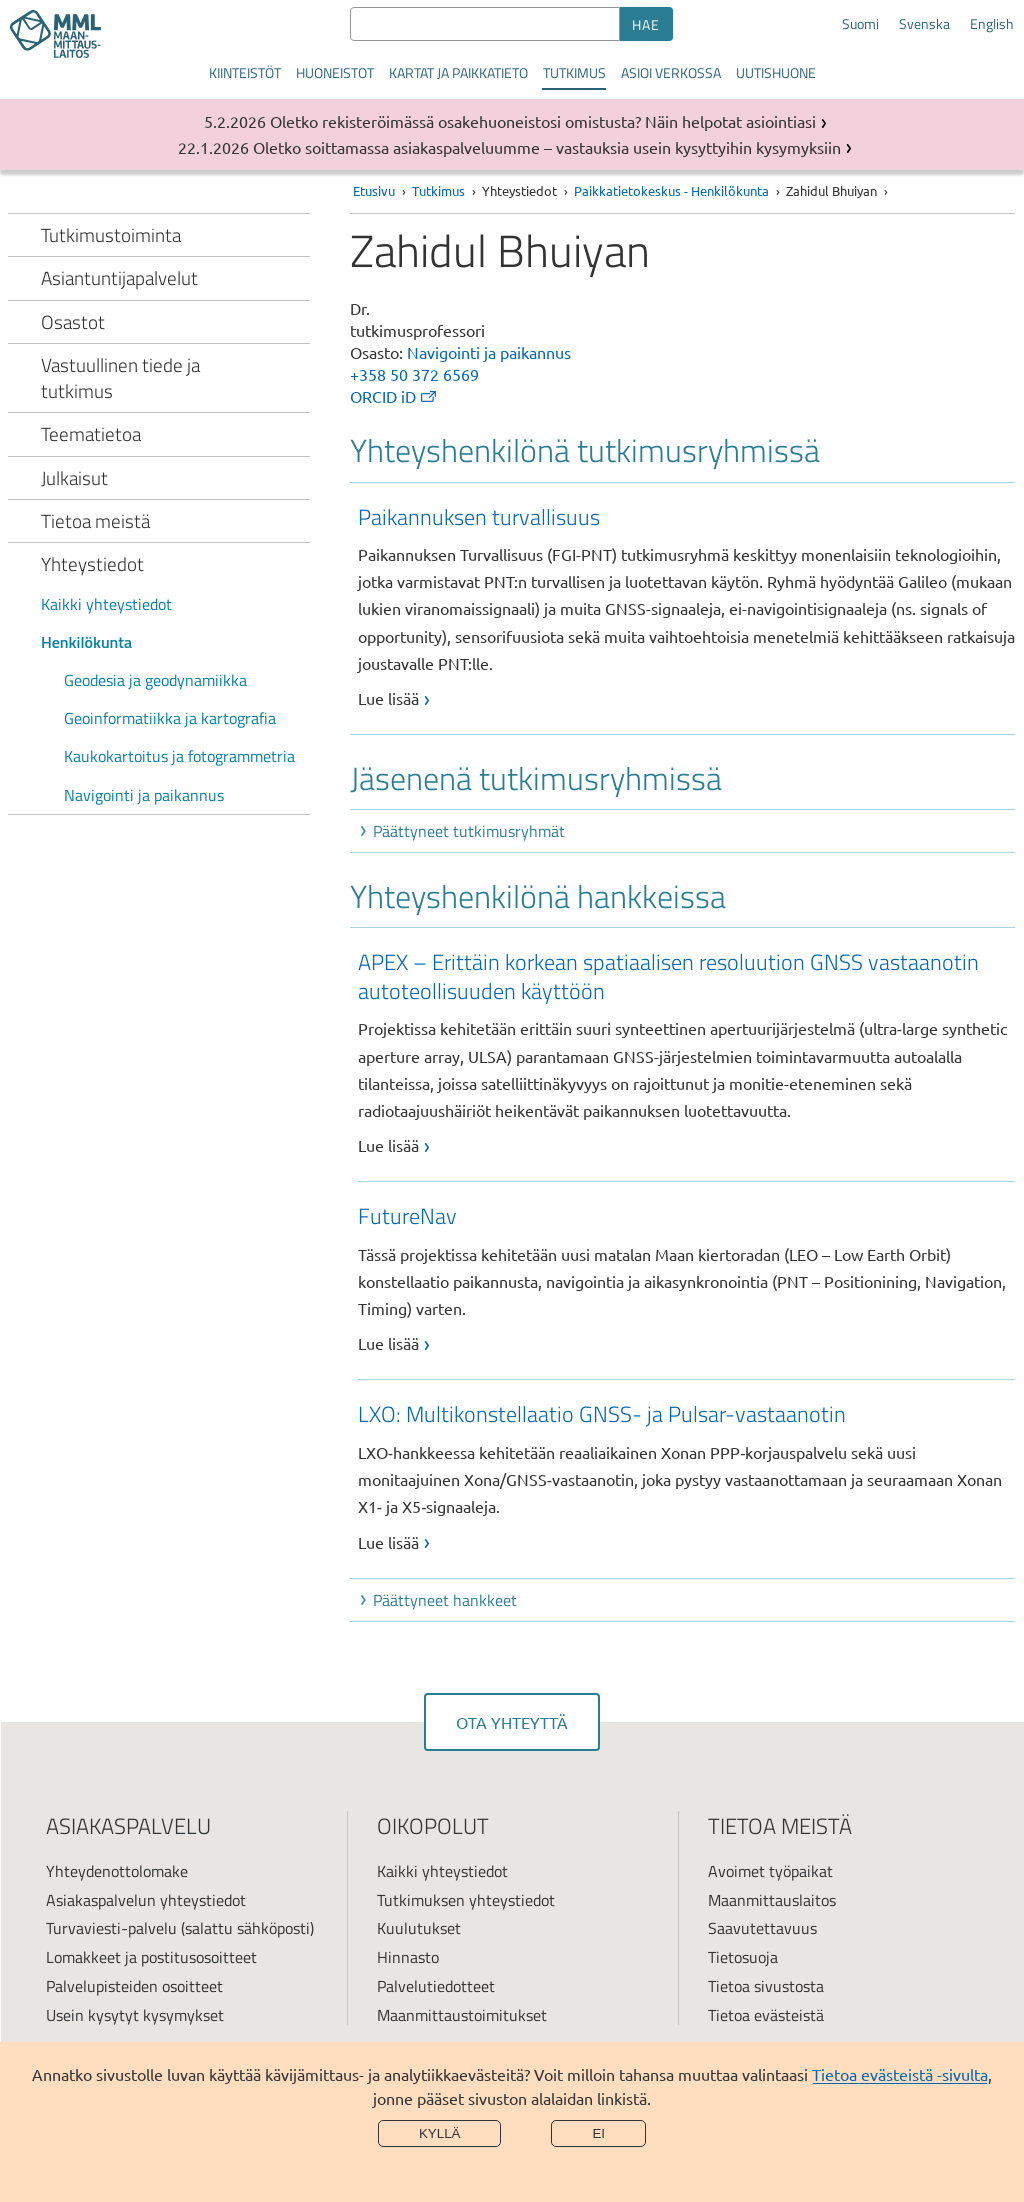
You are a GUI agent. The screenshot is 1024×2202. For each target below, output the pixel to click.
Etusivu (374, 190)
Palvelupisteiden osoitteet (134, 1986)
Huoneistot (335, 72)
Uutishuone (776, 72)
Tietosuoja (743, 1957)
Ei (598, 2133)
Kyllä (440, 2133)
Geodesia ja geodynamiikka (155, 680)
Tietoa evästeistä (766, 2015)
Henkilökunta (86, 642)
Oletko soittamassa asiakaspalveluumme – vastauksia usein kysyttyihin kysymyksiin (547, 147)
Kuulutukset (419, 1928)
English (992, 24)
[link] (686, 606)
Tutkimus (574, 72)
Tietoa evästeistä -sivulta (900, 2074)
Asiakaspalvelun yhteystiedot (146, 1900)
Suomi (860, 24)
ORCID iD (394, 396)
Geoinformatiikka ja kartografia (170, 718)
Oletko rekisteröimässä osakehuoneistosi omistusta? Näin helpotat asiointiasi (543, 121)
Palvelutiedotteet (436, 1986)
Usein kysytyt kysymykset (135, 2015)
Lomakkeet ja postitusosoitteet (151, 1957)
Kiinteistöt (245, 72)
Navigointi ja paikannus (144, 795)
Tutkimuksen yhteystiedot (466, 1900)
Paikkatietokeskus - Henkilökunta (671, 190)
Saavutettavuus (762, 1928)
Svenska (924, 24)
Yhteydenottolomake (117, 1871)
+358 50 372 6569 (414, 374)
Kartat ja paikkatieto (458, 72)
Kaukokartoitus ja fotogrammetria (179, 756)
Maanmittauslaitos (772, 1900)
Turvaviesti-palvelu (111, 1928)
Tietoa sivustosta (766, 1986)
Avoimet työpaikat (770, 1871)
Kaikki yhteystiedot (106, 604)
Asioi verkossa (671, 72)
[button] (686, 831)
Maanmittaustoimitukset (462, 2015)
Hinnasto (408, 1957)
